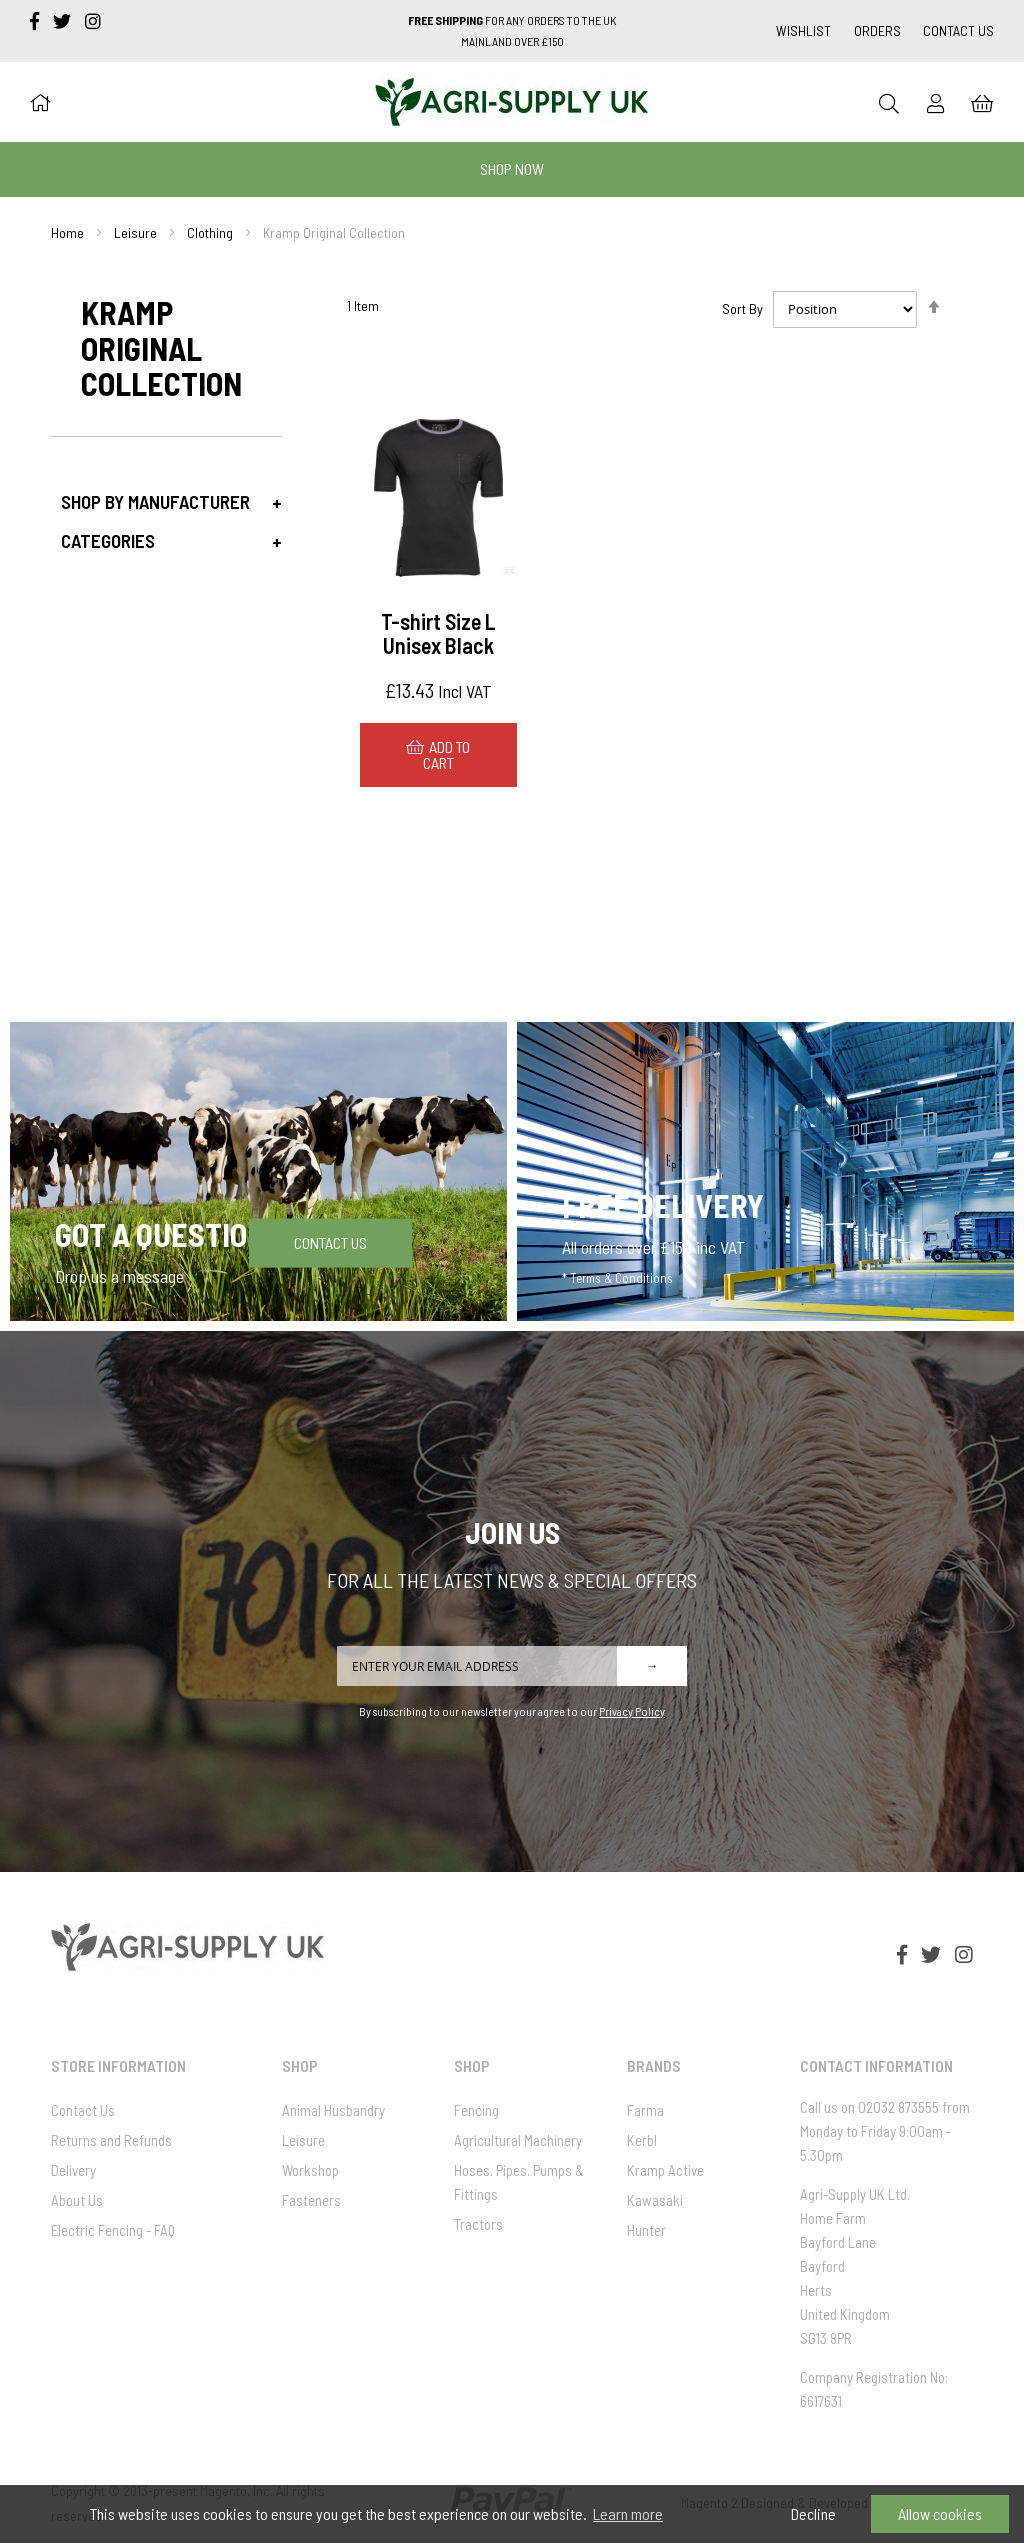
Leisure (135, 232)
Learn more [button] (628, 2513)
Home (67, 232)
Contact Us (958, 30)
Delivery (73, 2170)
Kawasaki (655, 2200)
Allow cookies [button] (940, 2513)
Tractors (478, 2224)
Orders (877, 30)
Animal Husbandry (333, 2110)
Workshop (310, 2170)
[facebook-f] (36, 21)
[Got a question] (258, 1171)
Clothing (210, 232)
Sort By (742, 308)
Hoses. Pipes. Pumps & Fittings (519, 2182)
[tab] (166, 501)
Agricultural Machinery (518, 2140)
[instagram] (93, 21)
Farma (645, 2110)
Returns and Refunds (111, 2140)
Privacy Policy (632, 1711)
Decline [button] (813, 2513)
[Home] (40, 102)
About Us (77, 2200)
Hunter (646, 2230)
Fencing (476, 2110)
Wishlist (803, 30)
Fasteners (311, 2200)
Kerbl (642, 2140)
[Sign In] (936, 103)
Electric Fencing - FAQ (113, 2230)
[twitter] (64, 21)
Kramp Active (665, 2170)
